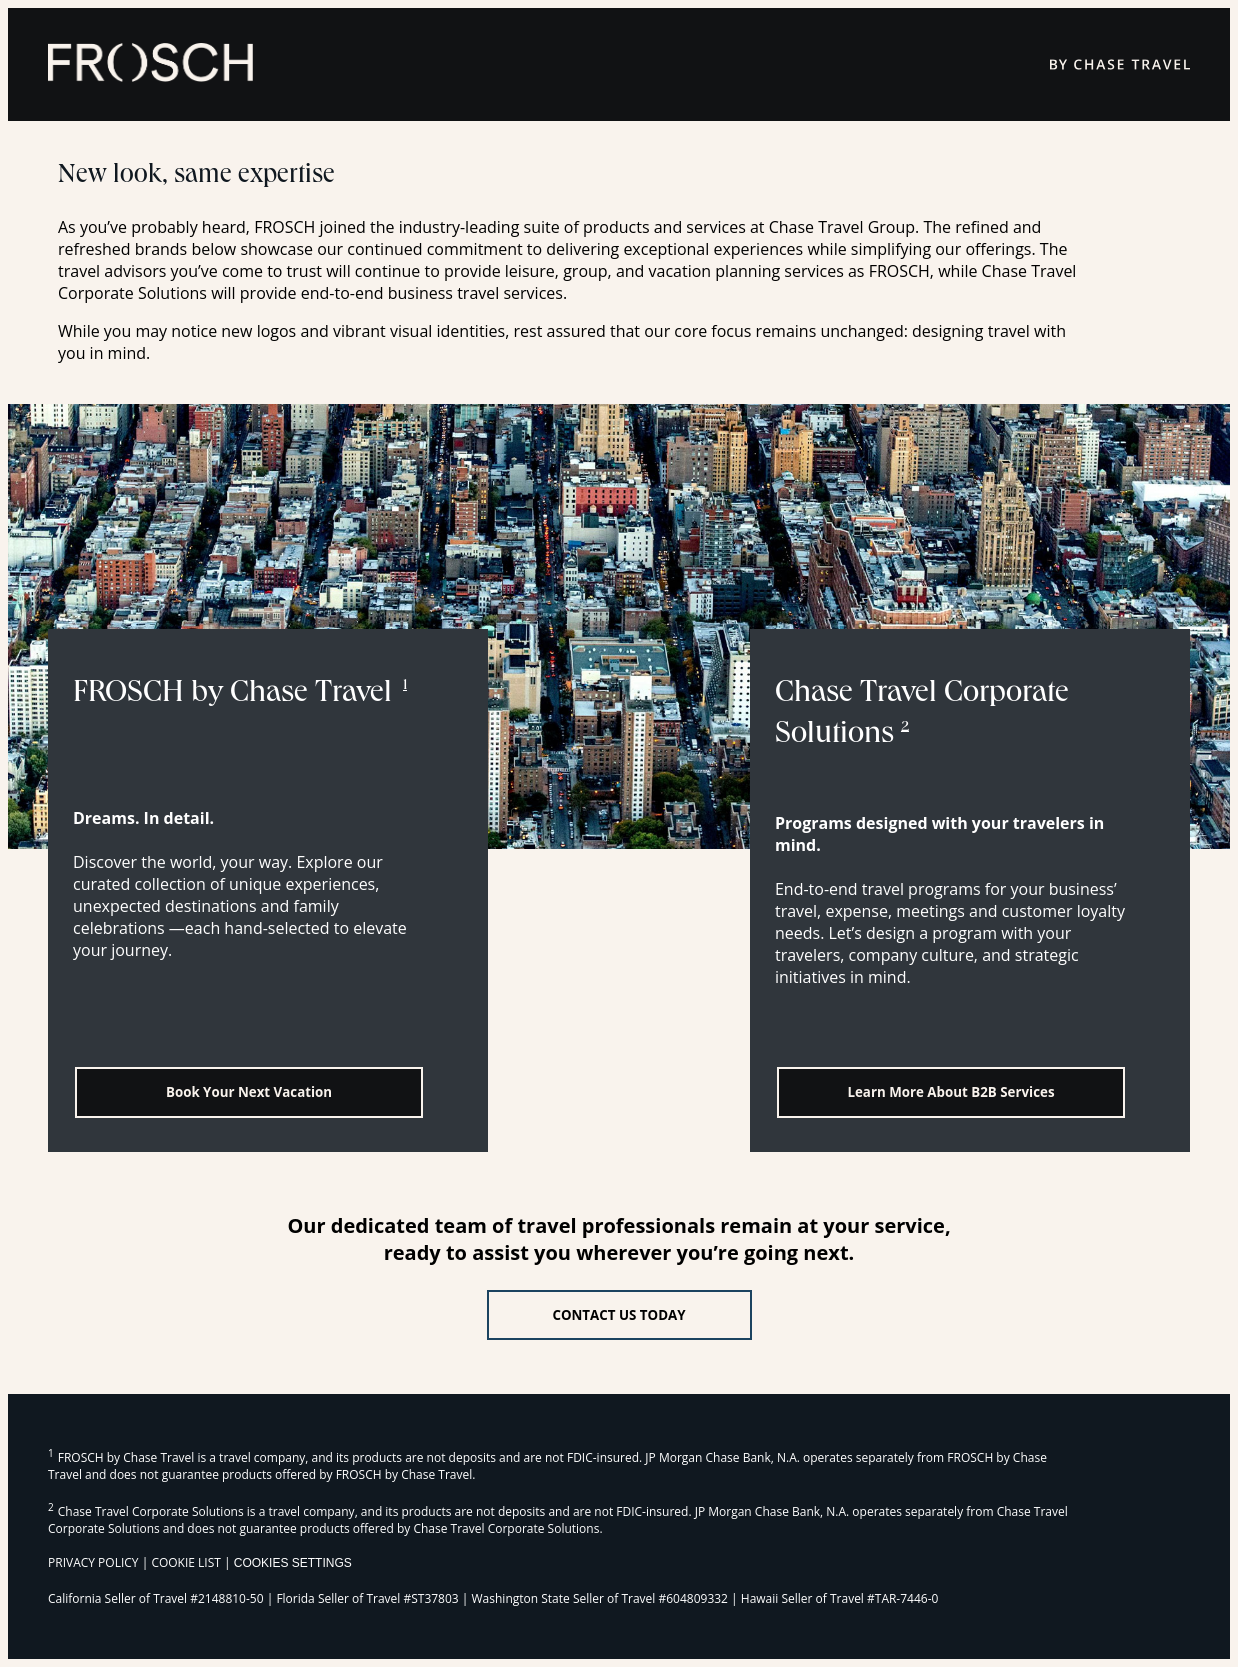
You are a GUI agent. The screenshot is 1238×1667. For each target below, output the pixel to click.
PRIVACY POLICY (93, 1562)
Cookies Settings (293, 1563)
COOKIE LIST (186, 1562)
